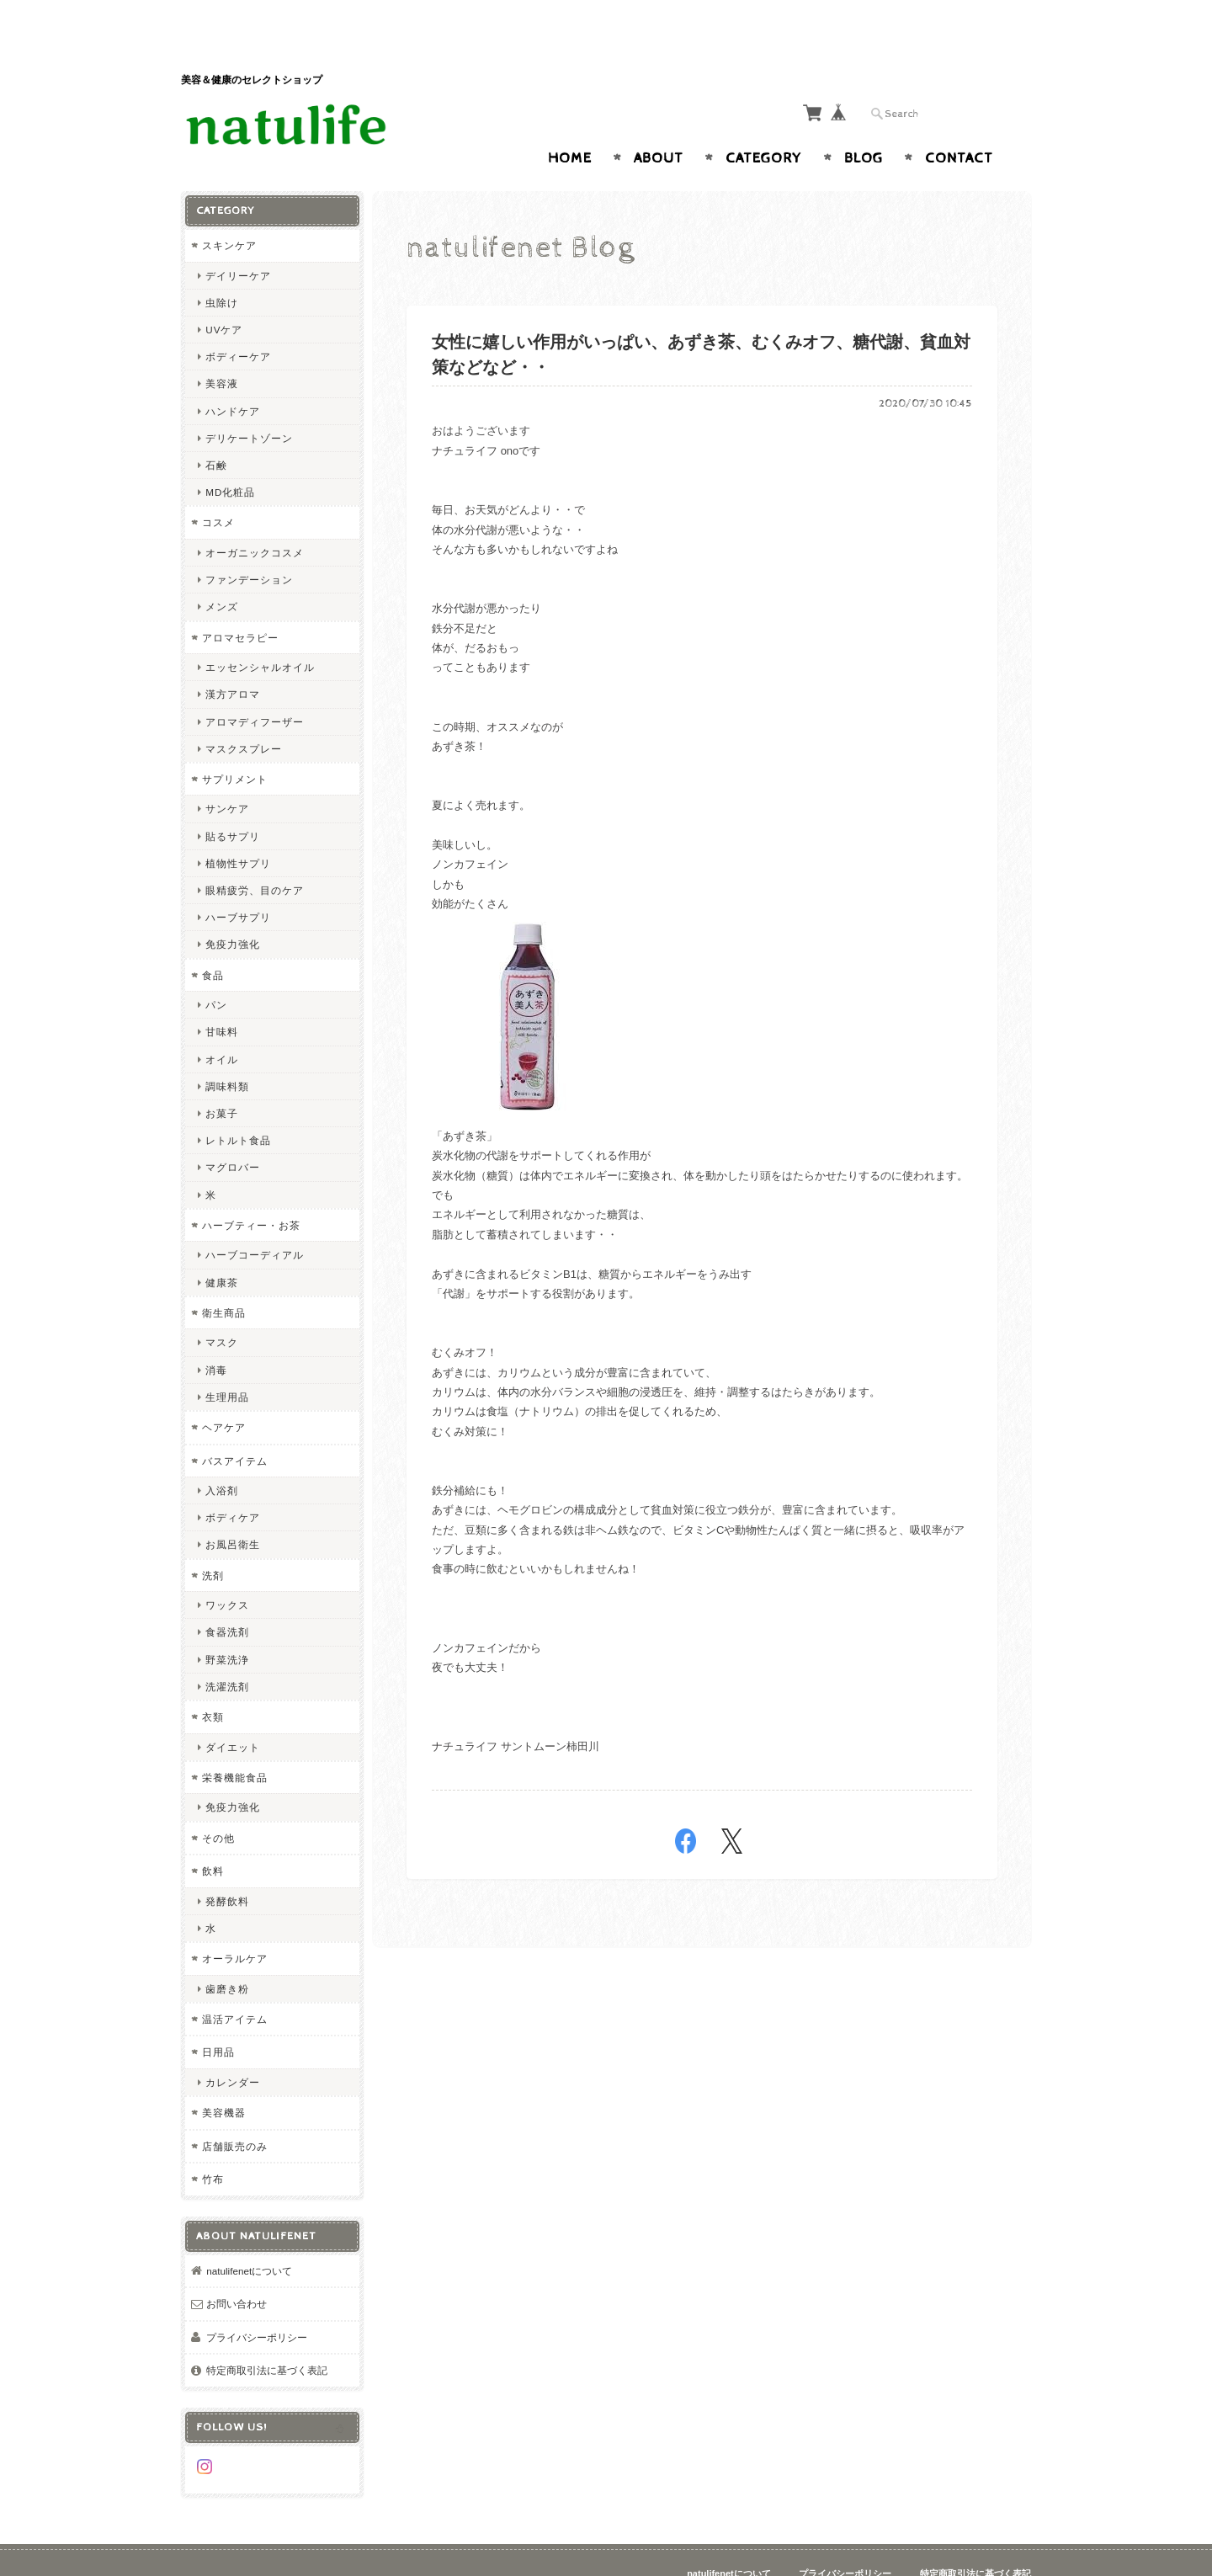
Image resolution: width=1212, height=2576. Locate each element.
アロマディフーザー (254, 688)
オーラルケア (235, 1925)
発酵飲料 (227, 1867)
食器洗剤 (227, 1599)
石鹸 (216, 432)
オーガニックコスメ (254, 519)
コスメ (218, 489)
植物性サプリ (238, 829)
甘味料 (221, 998)
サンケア (227, 775)
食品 (213, 941)
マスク (221, 1309)
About (658, 125)
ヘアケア (224, 1394)
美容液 (221, 350)
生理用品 (227, 1363)
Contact (959, 125)
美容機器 (224, 2079)
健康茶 (221, 1248)
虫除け (221, 268)
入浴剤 (221, 1457)
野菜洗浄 (227, 1626)
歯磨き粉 (227, 1955)
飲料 (213, 1838)
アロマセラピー (240, 604)
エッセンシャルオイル (260, 634)
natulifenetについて (249, 2237)
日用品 (218, 2019)
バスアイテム (235, 1427)
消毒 (216, 1336)
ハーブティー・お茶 (251, 1191)
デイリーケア (238, 242)
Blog (863, 125)
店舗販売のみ (235, 2112)
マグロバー (232, 1134)
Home (570, 125)
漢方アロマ (232, 661)
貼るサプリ (232, 802)
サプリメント (235, 745)
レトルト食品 (238, 1107)
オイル (221, 1025)
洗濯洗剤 (227, 1652)
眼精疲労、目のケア (254, 857)
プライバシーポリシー (256, 2303)
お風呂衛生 (232, 1511)
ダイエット (232, 1713)
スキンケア (229, 212)
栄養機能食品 (235, 1743)
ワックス (227, 1572)
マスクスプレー (243, 715)
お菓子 (221, 1080)
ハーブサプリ (238, 884)
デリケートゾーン (249, 404)
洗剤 (213, 1541)
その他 (218, 1804)
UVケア (223, 296)
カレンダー (232, 2048)
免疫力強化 (232, 911)
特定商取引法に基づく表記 (266, 2337)
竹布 (213, 2146)
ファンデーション (249, 546)
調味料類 (227, 1052)
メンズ (221, 573)
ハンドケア (232, 377)
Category (764, 125)
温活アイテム (235, 1985)
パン (216, 971)
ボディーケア (238, 323)
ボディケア (232, 1484)
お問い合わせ (236, 2270)
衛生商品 (224, 1279)
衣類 (213, 1684)
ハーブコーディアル (254, 1221)
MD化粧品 (230, 459)
